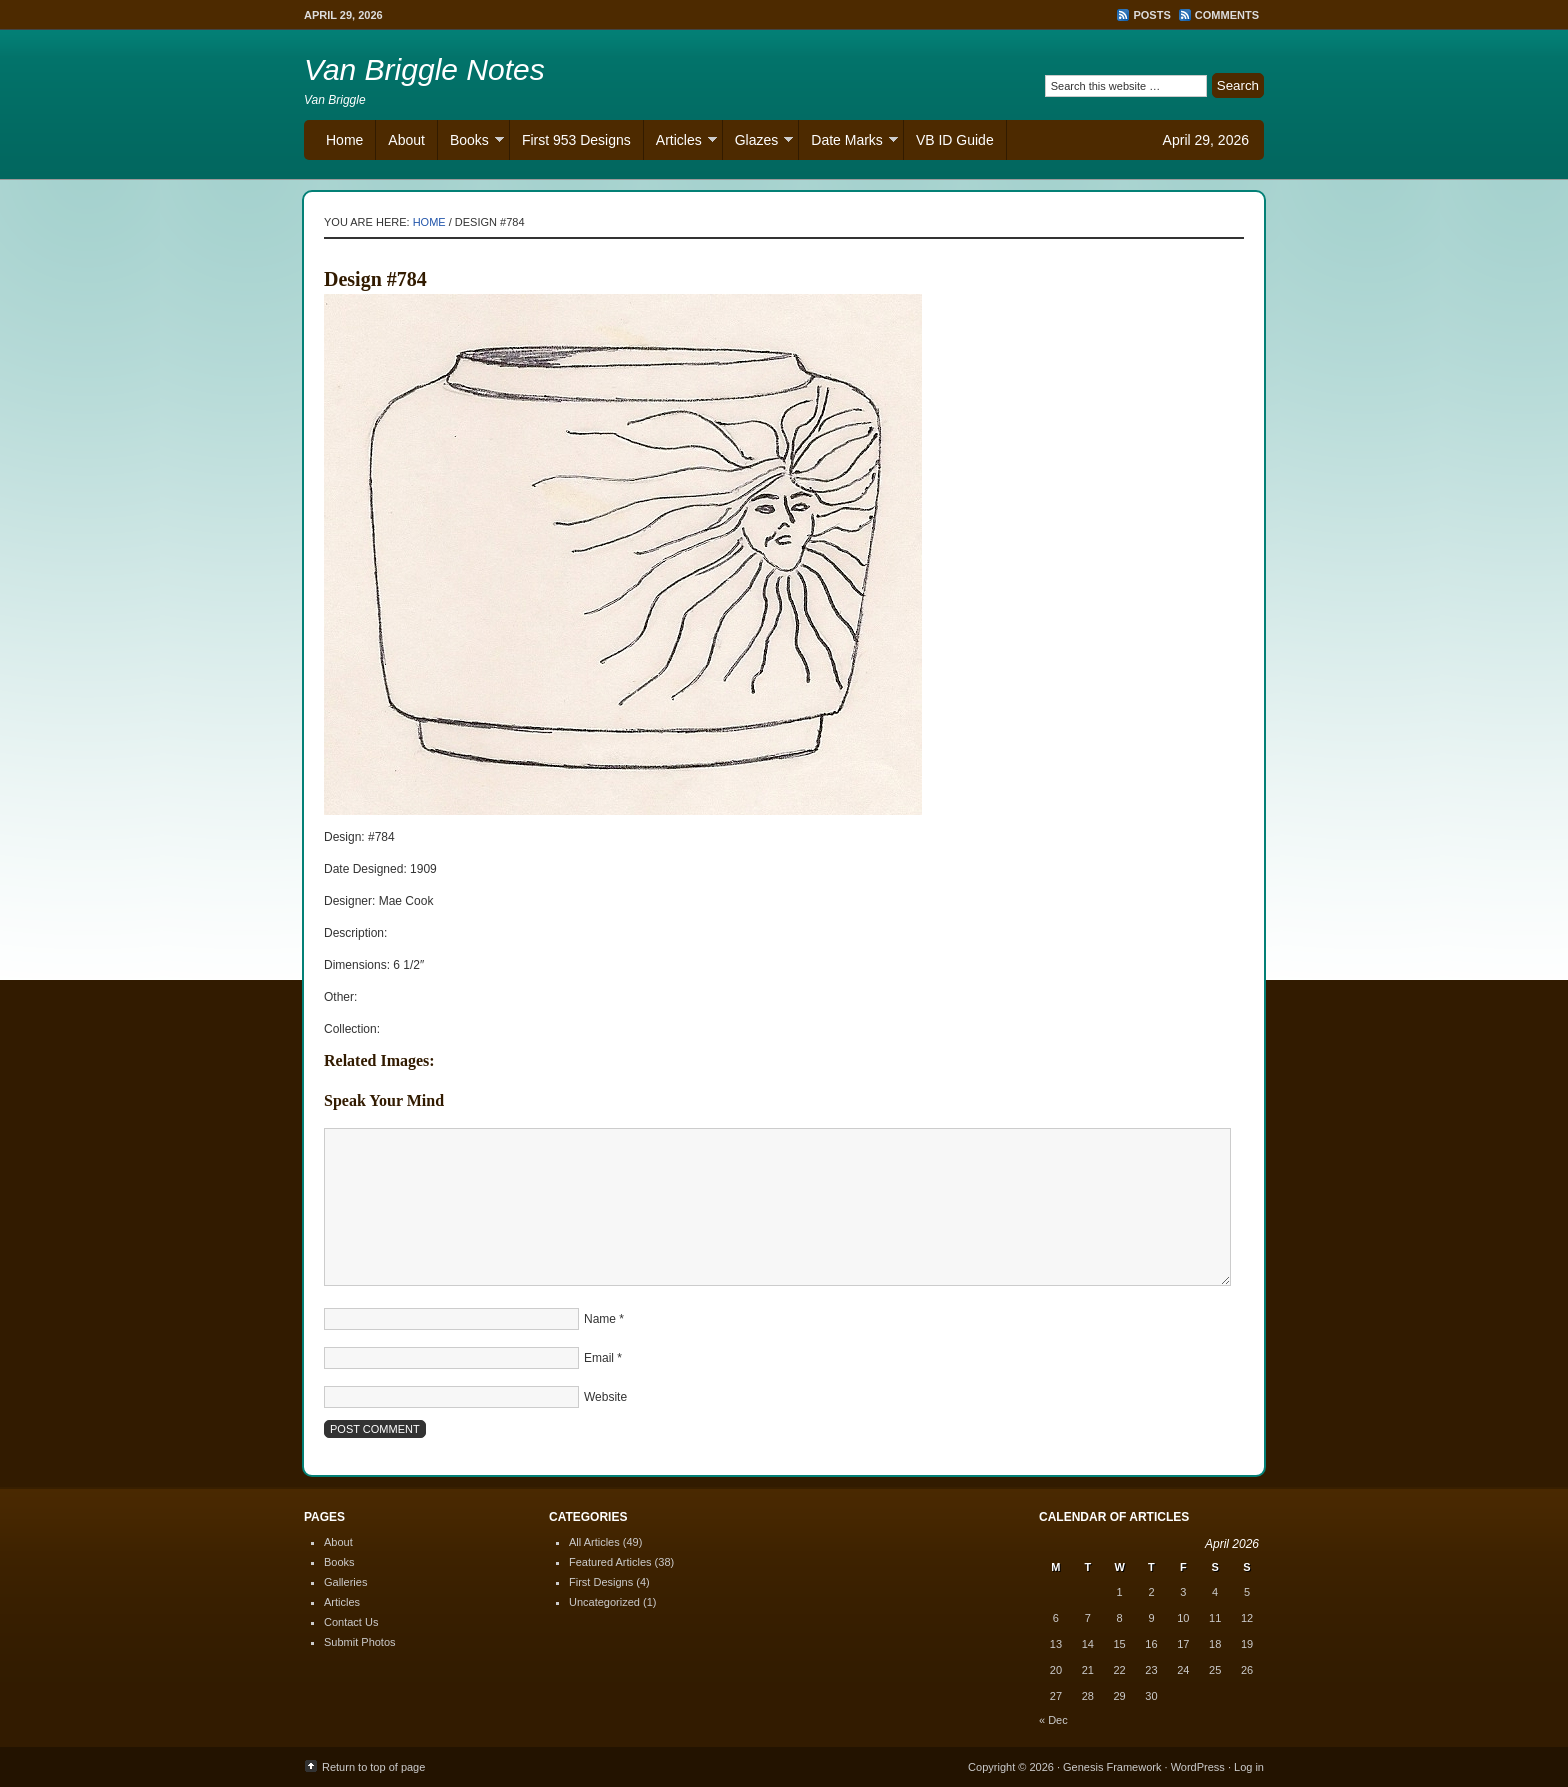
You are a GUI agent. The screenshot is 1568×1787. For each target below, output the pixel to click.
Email (599, 1358)
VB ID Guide (955, 140)
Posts (1151, 15)
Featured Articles (610, 1562)
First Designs (601, 1582)
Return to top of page (373, 1767)
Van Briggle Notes (424, 69)
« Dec (1053, 1720)
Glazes (758, 142)
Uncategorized (604, 1602)
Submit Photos (360, 1642)
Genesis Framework (1112, 1767)
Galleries (345, 1582)
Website (605, 1397)
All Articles (594, 1542)
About (406, 140)
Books (471, 142)
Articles (680, 142)
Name (600, 1319)
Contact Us (351, 1622)
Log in (1249, 1767)
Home (344, 140)
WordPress (1198, 1767)
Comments (1227, 15)
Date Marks (848, 142)
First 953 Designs (576, 140)
